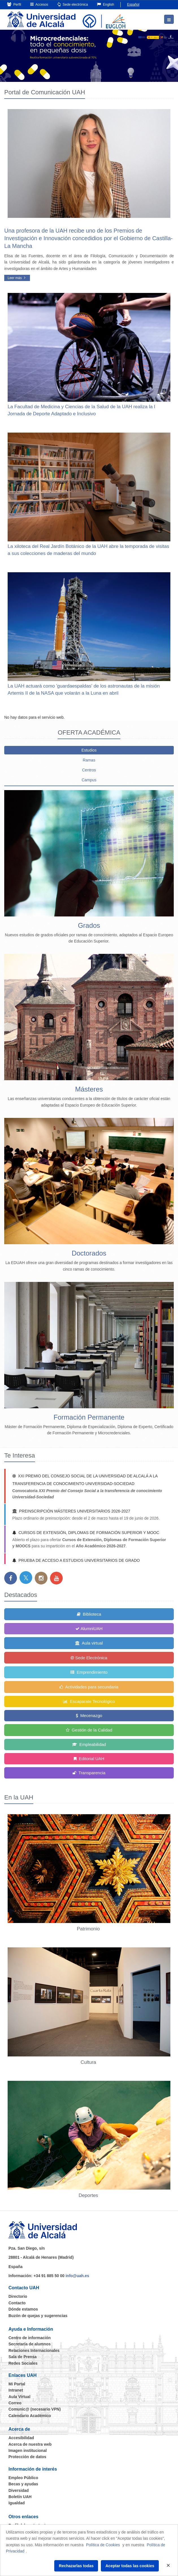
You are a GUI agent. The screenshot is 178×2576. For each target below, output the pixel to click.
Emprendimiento (88, 1672)
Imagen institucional (27, 2450)
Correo (14, 2403)
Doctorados (89, 1253)
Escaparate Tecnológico (89, 1701)
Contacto (17, 2303)
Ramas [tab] (89, 760)
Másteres (89, 1089)
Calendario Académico (29, 2415)
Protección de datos (27, 2456)
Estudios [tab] (89, 750)
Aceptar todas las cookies (129, 2566)
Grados (89, 925)
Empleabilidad (89, 1744)
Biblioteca (89, 1614)
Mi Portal (16, 2384)
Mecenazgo (89, 1715)
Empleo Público (23, 2477)
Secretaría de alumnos (29, 2344)
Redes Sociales (23, 2363)
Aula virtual (89, 1643)
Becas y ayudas (23, 2484)
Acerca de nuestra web (30, 2444)
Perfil (14, 4)
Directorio (17, 2296)
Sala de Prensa (22, 2356)
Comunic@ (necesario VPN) (34, 2409)
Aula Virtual (19, 2396)
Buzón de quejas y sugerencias (38, 2315)
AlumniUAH (89, 1628)
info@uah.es (77, 2275)
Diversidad (18, 2490)
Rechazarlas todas (76, 2566)
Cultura (89, 2062)
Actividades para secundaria (89, 1686)
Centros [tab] (89, 770)
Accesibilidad (21, 2437)
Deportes (89, 2195)
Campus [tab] (89, 780)
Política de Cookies (103, 2545)
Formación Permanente (89, 1417)
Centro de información (29, 2337)
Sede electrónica (72, 4)
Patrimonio (89, 1929)
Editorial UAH (89, 1758)
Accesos (39, 4)
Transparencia (89, 1772)
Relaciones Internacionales (34, 2350)
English (105, 4)
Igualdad (16, 2503)
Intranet (15, 2390)
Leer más (17, 278)
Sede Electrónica (89, 1657)
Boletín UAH (20, 2496)
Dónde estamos (23, 2309)
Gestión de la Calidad (89, 1730)
